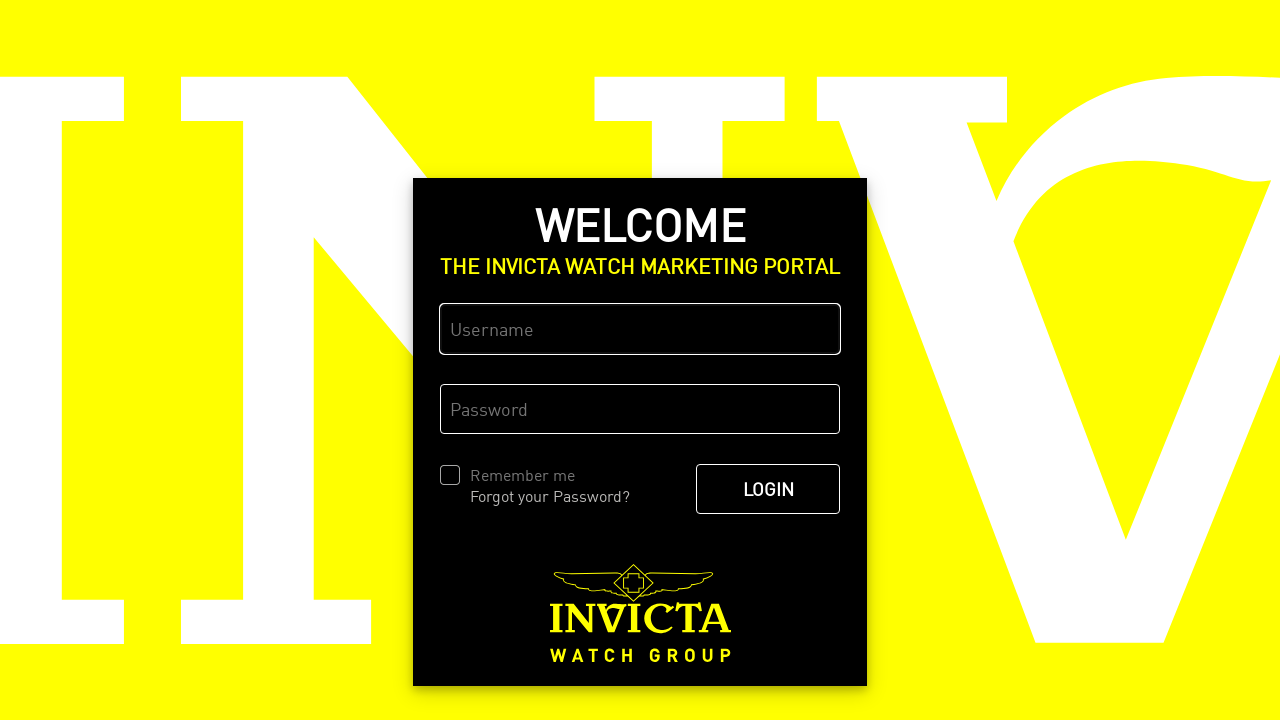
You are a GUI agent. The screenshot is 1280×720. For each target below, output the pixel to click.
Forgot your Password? (550, 496)
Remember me (522, 475)
